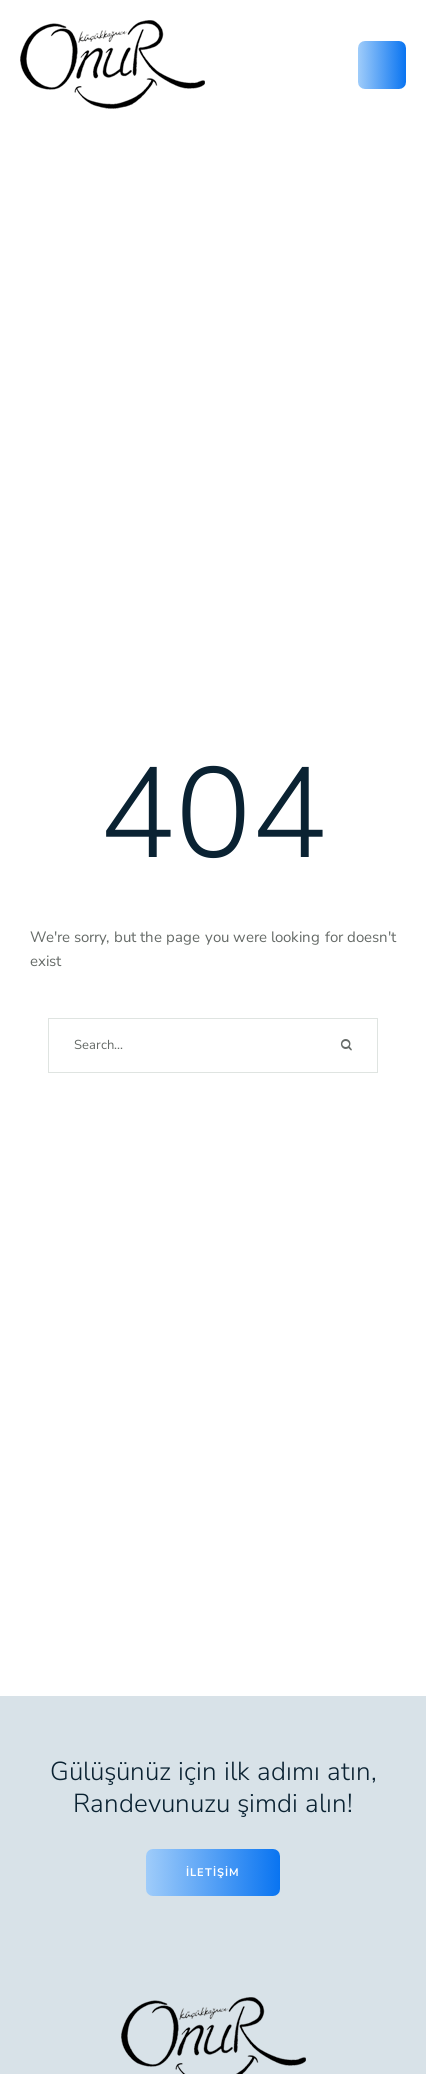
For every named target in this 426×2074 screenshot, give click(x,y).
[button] (371, 1982)
